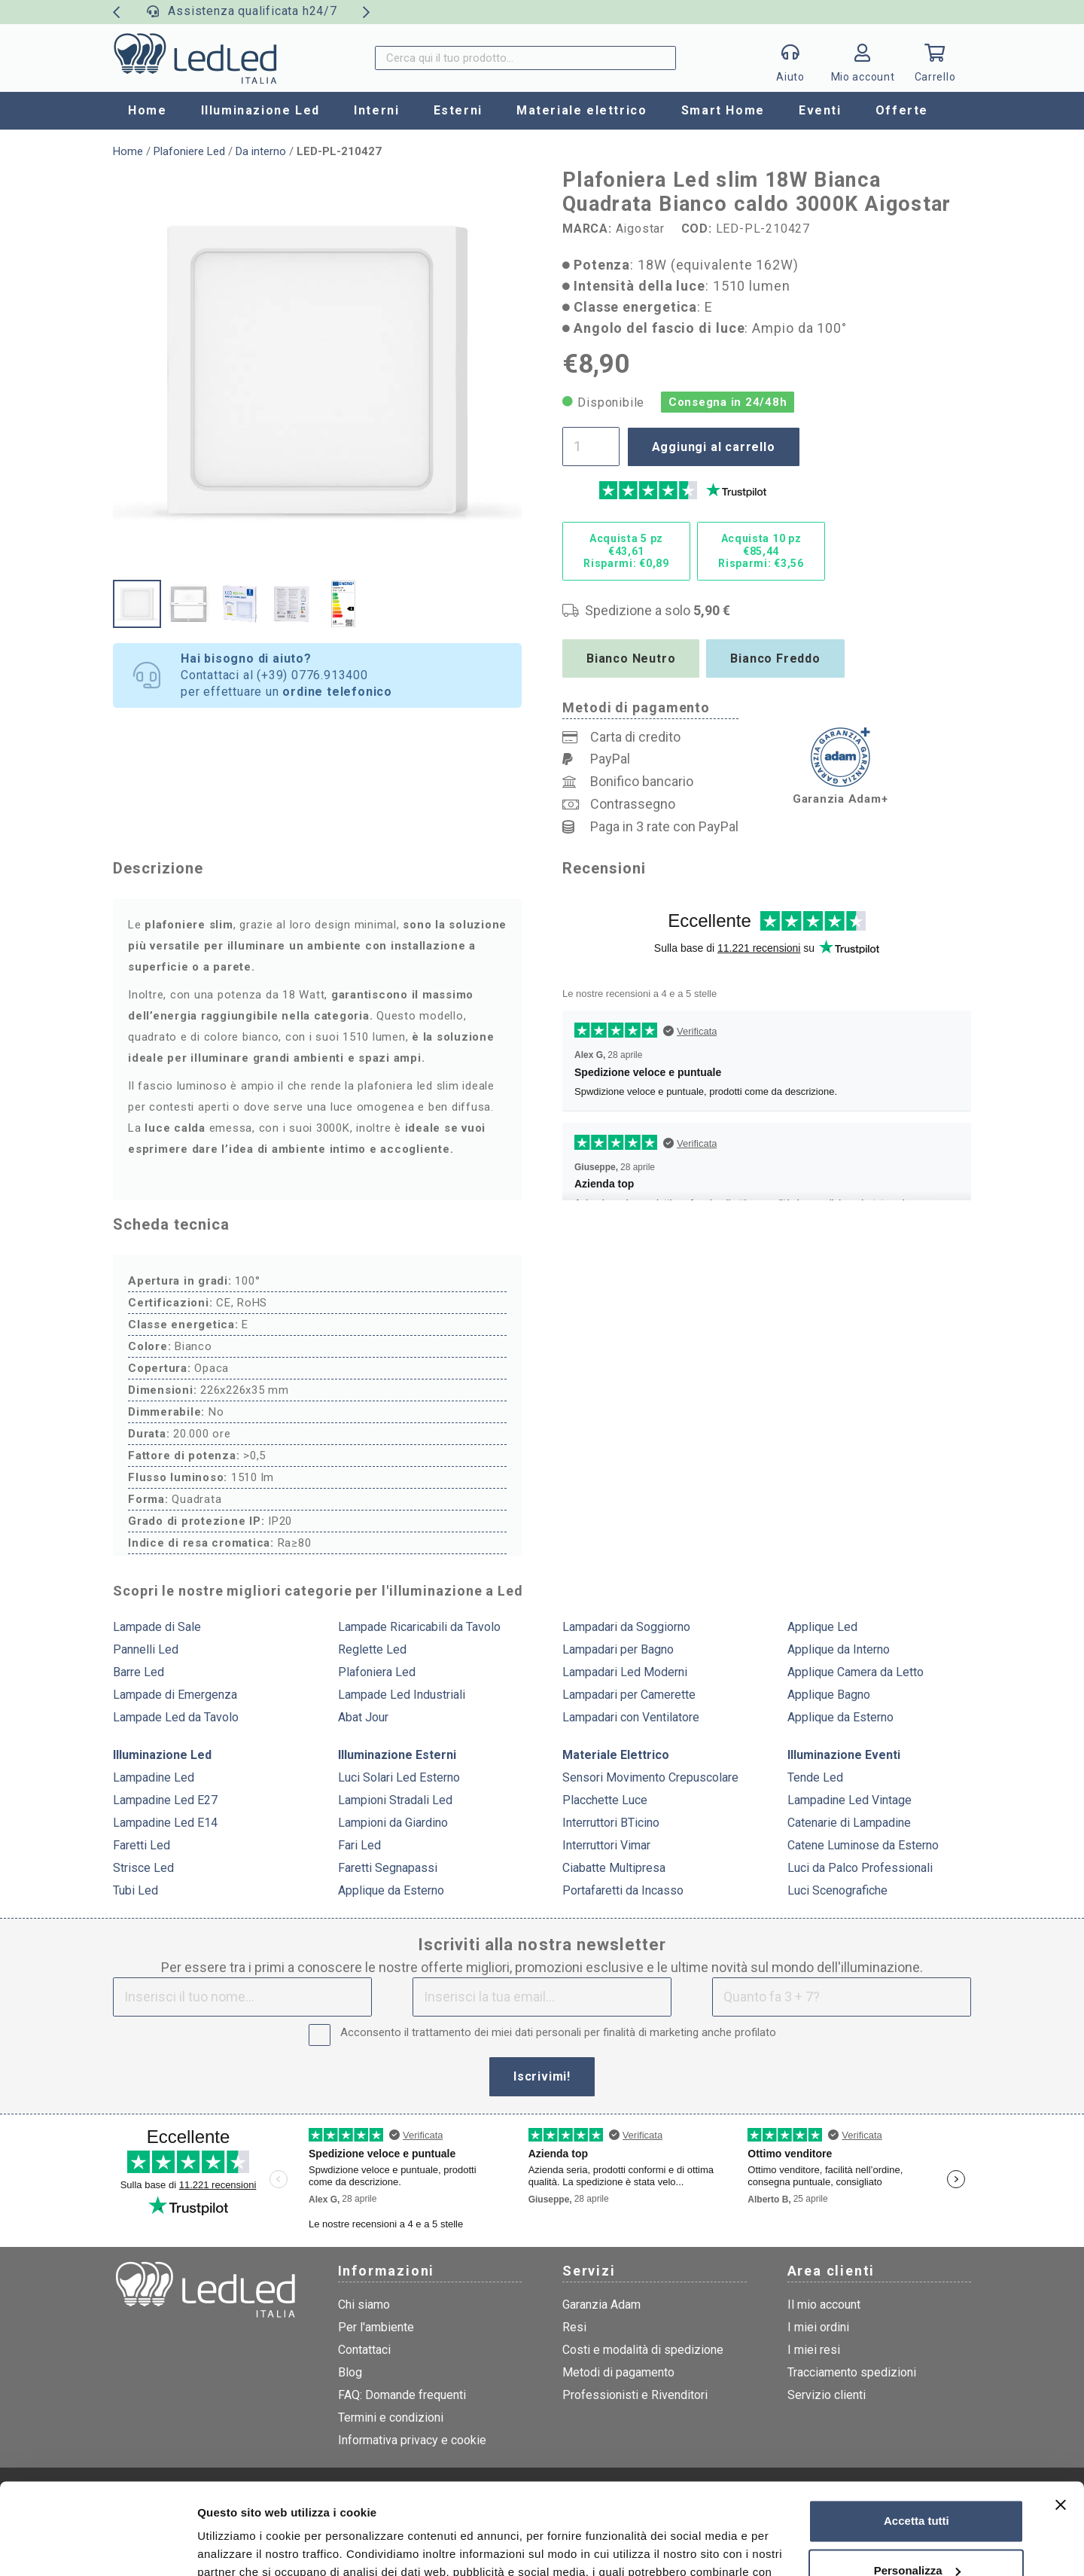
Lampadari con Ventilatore (630, 1717)
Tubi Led (135, 1890)
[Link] (863, 62)
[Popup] (790, 58)
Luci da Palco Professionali (860, 1868)
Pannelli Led (145, 1649)
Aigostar (640, 228)
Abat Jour (363, 1717)
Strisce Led (143, 1868)
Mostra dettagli (238, 2546)
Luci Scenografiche (837, 1890)
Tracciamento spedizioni (851, 2372)
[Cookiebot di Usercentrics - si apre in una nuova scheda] (97, 2546)
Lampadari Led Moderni (624, 1672)
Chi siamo (364, 2304)
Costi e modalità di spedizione (642, 2350)
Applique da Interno (838, 1649)
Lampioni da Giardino (393, 1822)
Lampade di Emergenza (175, 1694)
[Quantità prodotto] (591, 446)
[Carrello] (935, 58)
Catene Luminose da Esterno (863, 1845)
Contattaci (364, 2350)
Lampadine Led (153, 1777)
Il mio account (823, 2304)
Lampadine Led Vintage (849, 1800)
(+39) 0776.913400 (312, 675)
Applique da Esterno (840, 1717)
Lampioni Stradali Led (395, 1800)
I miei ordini (818, 2327)
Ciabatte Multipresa (613, 1868)
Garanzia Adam (601, 2304)
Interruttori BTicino (610, 1822)
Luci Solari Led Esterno (399, 1777)
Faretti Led (141, 1845)
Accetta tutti (916, 2435)
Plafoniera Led (377, 1672)
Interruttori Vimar (606, 1845)
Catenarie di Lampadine (849, 1822)
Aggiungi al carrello (713, 447)
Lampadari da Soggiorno (626, 1627)
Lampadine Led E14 (165, 1822)
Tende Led (815, 1777)
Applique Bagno (828, 1694)
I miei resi (813, 2350)
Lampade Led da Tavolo (176, 1717)
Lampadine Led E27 (165, 1800)
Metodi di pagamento (618, 2372)
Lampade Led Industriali (401, 1694)
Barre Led (138, 1672)
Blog (350, 2372)
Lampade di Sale (157, 1627)
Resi (574, 2327)
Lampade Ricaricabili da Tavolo (419, 1627)
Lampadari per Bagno (618, 1649)
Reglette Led (372, 1649)
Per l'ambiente (376, 2327)
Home (128, 151)
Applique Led (822, 1627)
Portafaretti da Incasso (623, 1890)
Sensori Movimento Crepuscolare (650, 1777)
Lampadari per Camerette (629, 1694)
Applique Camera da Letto (855, 1672)
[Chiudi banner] (1060, 2419)
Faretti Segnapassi (387, 1868)
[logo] (195, 58)
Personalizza (917, 2484)
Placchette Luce (604, 1800)
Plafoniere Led (189, 151)
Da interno (261, 151)
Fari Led (359, 1845)
